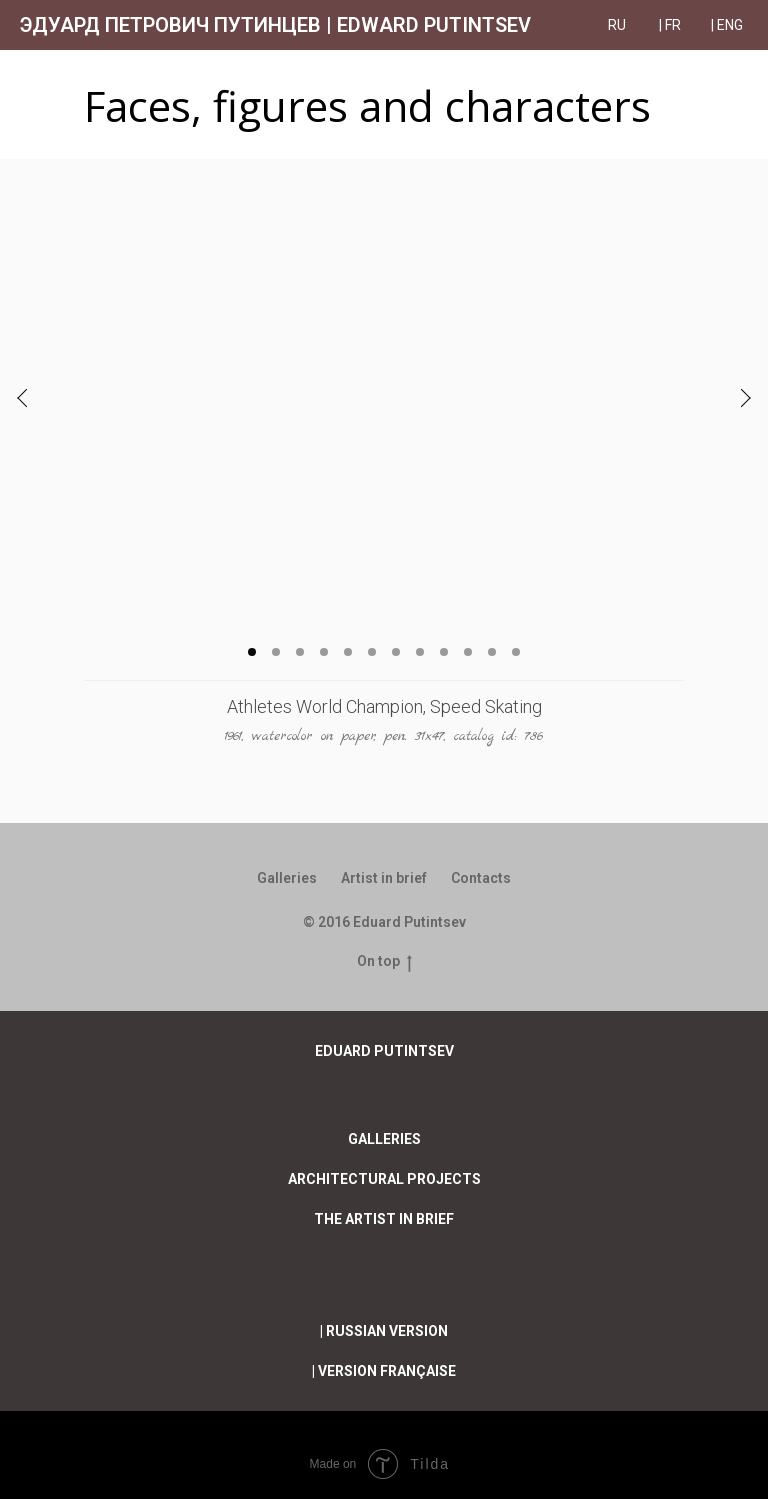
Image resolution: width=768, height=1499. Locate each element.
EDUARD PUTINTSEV (384, 1051)
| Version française (384, 1371)
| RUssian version (384, 1331)
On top (384, 961)
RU (618, 25)
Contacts (481, 878)
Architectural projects (384, 1179)
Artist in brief (384, 878)
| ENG (727, 25)
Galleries (287, 878)
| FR (670, 25)
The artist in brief (384, 1219)
